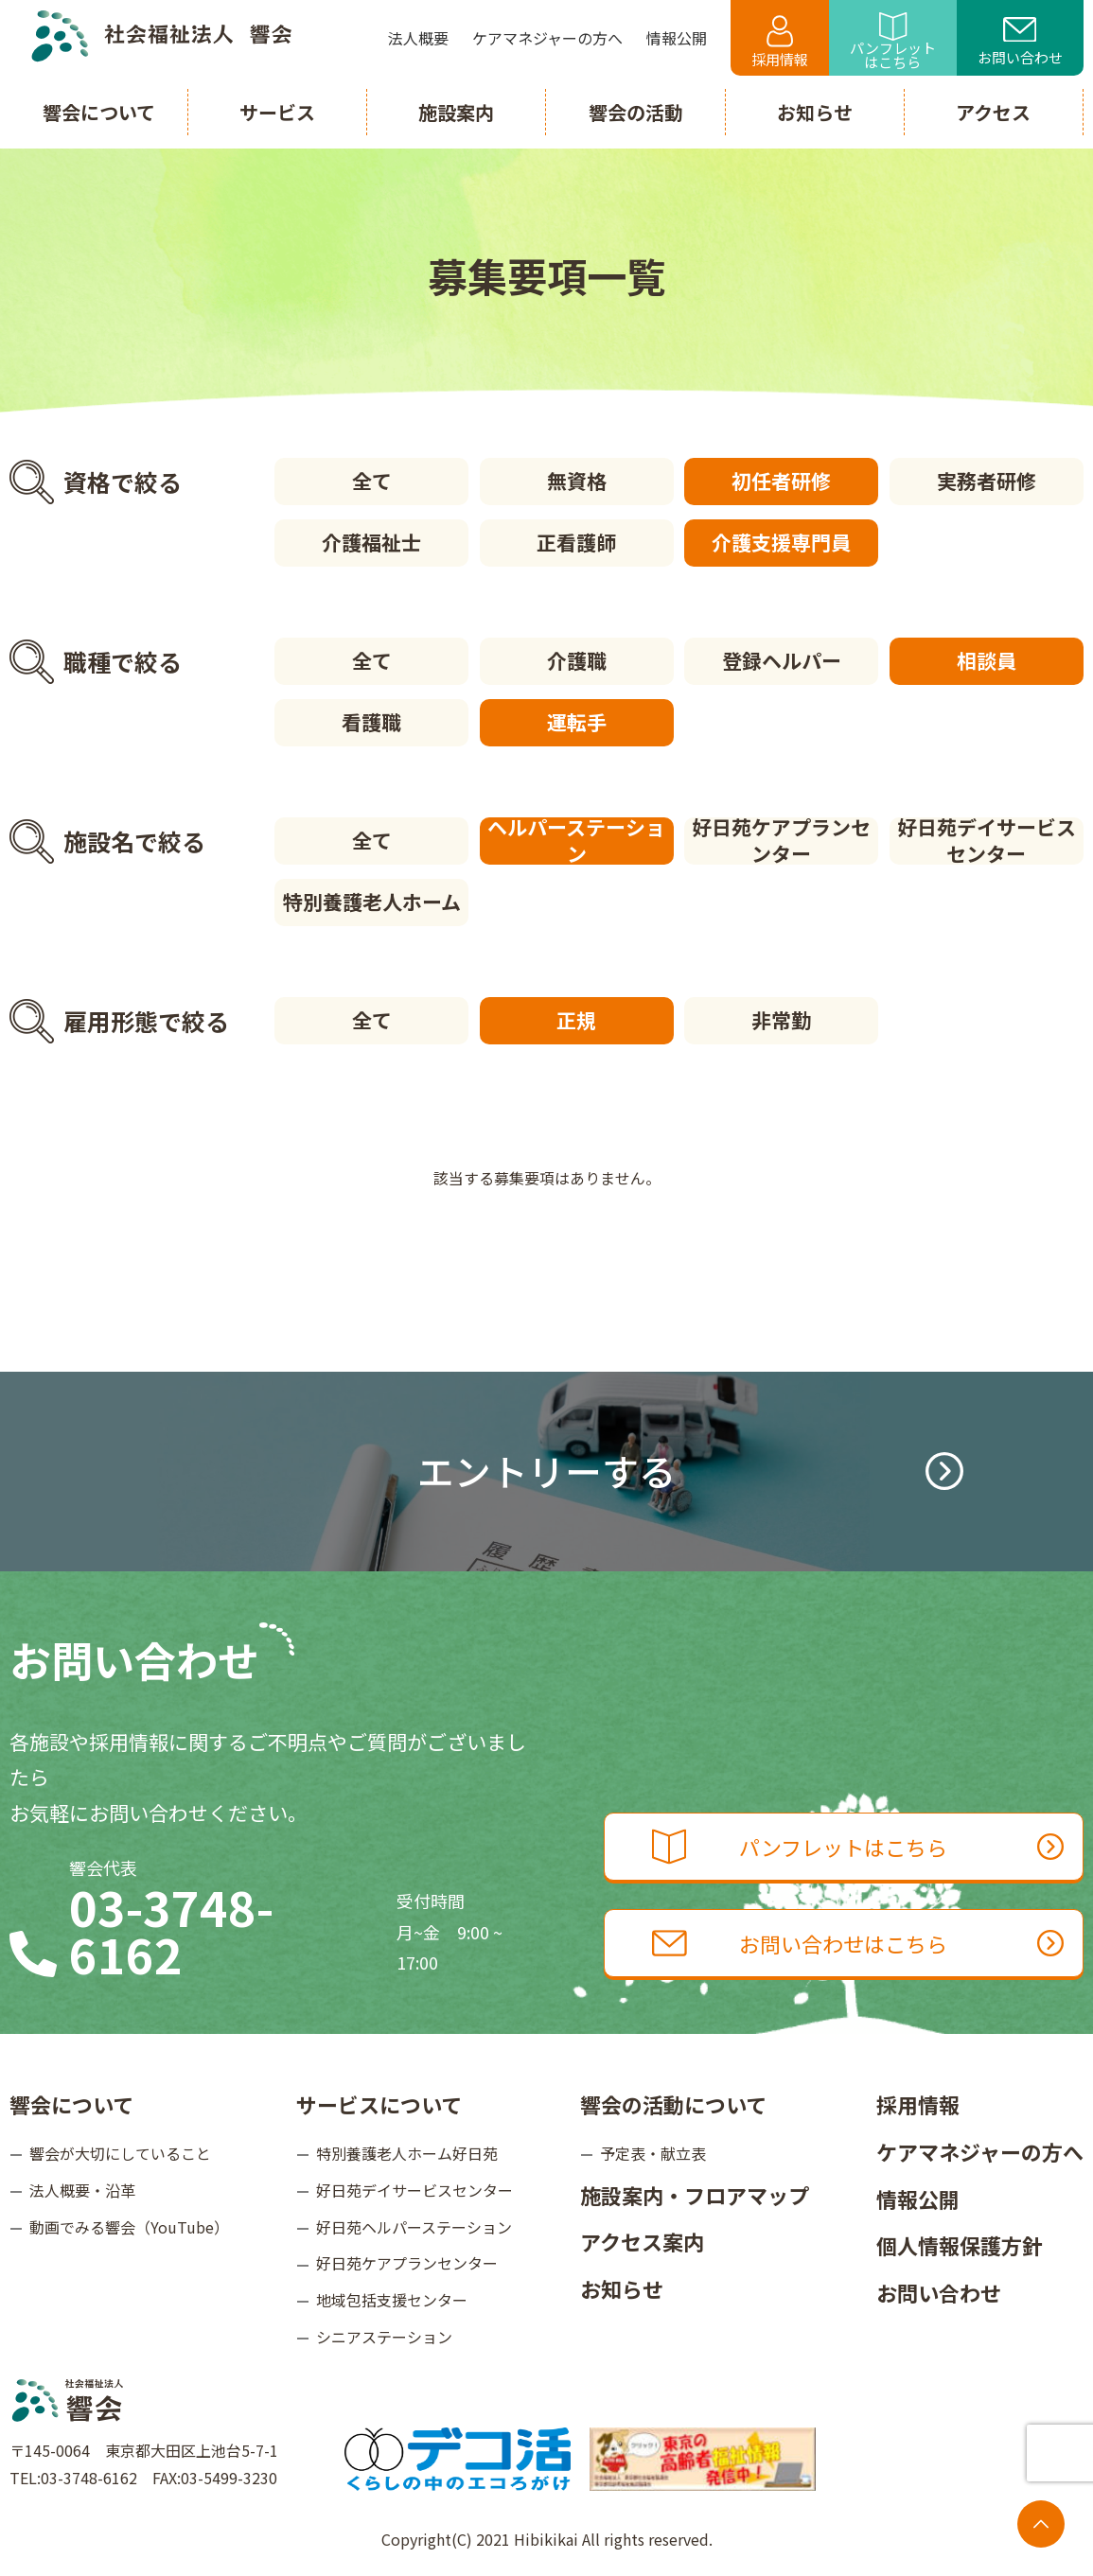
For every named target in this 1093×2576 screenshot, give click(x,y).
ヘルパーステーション (576, 841)
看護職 (371, 722)
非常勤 (781, 1020)
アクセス (993, 112)
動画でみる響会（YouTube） (129, 2227)
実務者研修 (986, 480)
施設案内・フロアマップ (694, 2195)
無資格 (577, 480)
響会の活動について (673, 2104)
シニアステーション (384, 2336)
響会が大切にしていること (120, 2153)
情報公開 (918, 2198)
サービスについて (379, 2104)
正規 (576, 1020)
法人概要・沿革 (82, 2190)
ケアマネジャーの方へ (980, 2151)
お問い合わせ (1020, 42)
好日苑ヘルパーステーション (414, 2227)
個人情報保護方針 (959, 2245)
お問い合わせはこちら (858, 1943)
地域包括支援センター (391, 2299)
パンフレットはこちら (893, 42)
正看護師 (576, 542)
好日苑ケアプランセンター (781, 841)
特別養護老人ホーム (372, 901)
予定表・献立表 (653, 2153)
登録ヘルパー (781, 660)
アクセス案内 (642, 2241)
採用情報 (779, 42)
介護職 (577, 660)
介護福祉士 (371, 542)
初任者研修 (781, 480)
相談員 (986, 660)
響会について (71, 2104)
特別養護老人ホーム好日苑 (407, 2153)
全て (372, 480)
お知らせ (621, 2288)
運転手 (577, 722)
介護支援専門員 (781, 542)
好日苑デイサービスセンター (986, 841)
